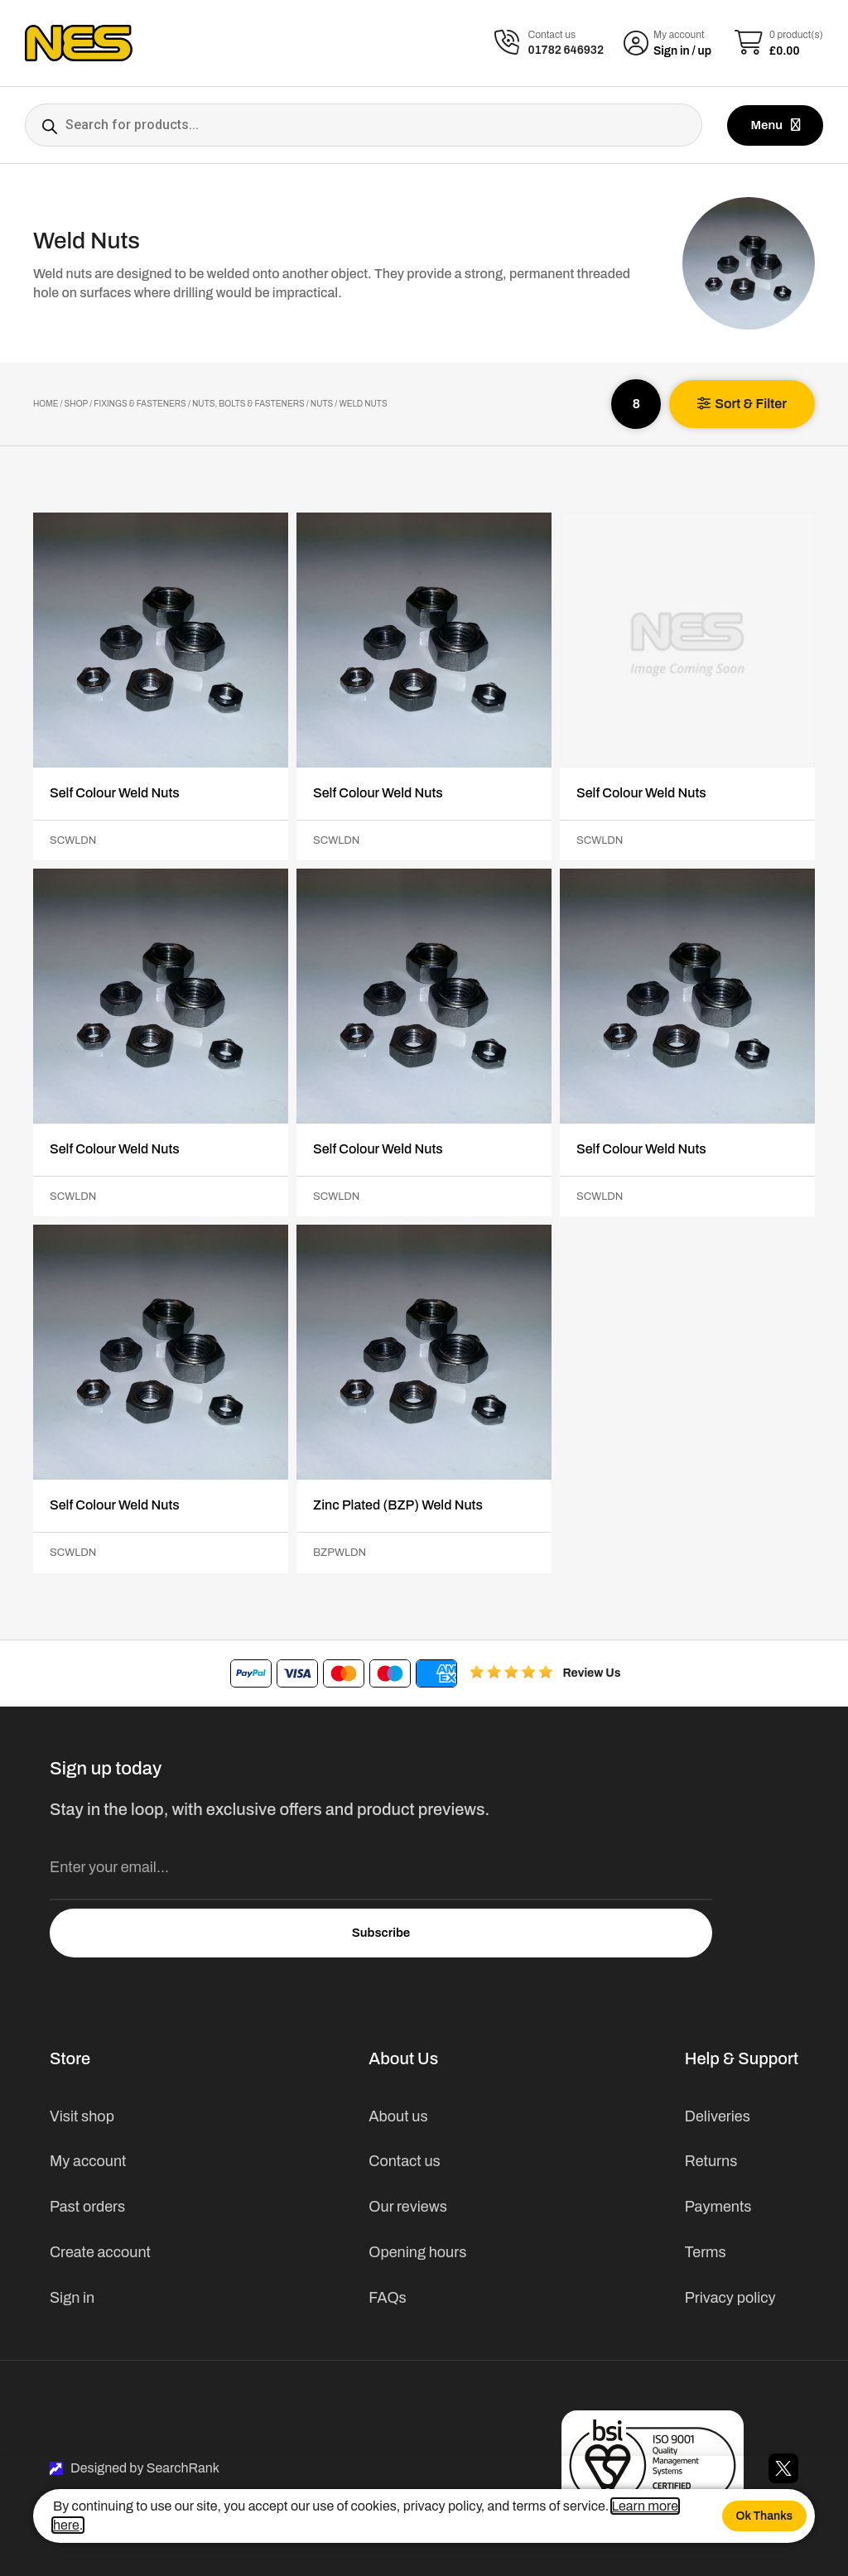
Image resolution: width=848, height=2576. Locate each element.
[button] (742, 404)
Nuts (322, 403)
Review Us (592, 1673)
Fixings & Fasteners (140, 403)
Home (45, 403)
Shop (77, 403)
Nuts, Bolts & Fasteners (248, 403)
